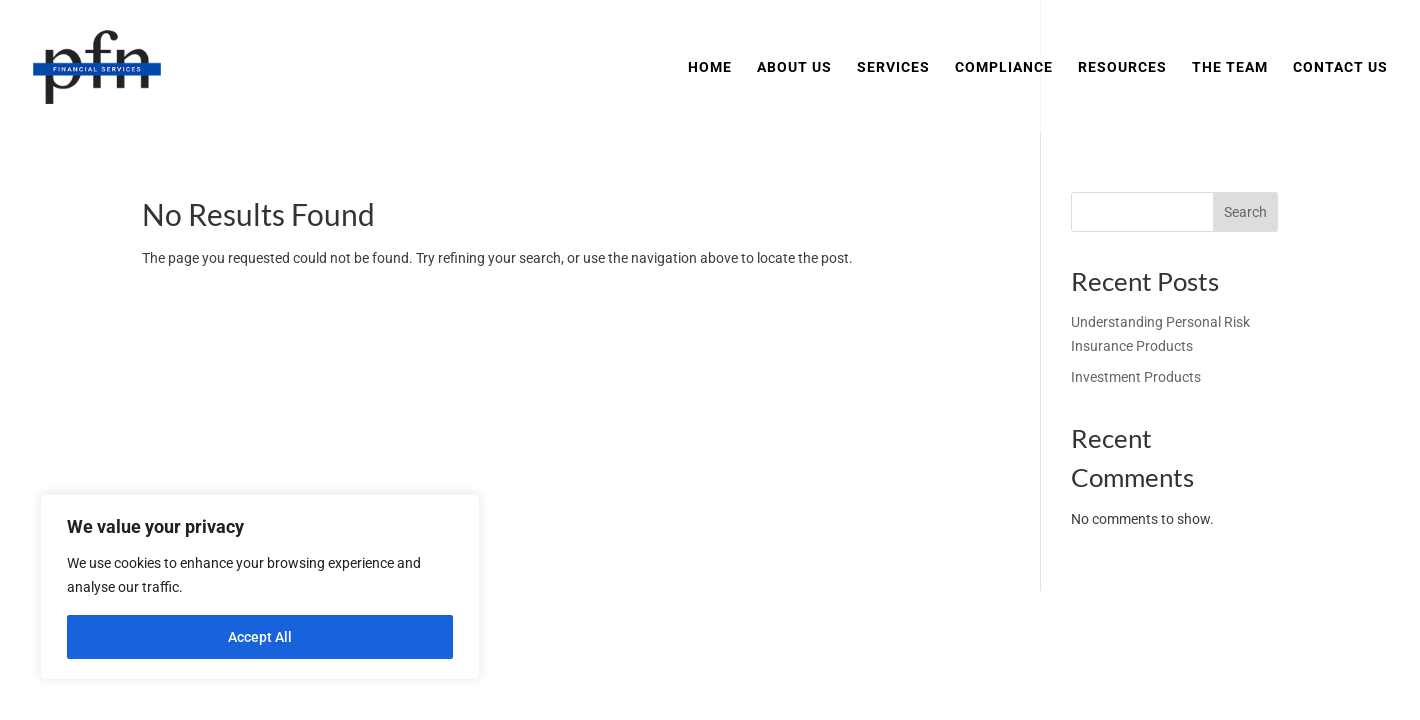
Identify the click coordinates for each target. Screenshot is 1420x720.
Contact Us (1340, 67)
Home (710, 67)
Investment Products (1136, 377)
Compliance (1004, 67)
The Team (1230, 67)
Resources (1122, 67)
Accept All (260, 637)
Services (893, 67)
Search (1245, 212)
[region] (260, 587)
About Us (794, 67)
